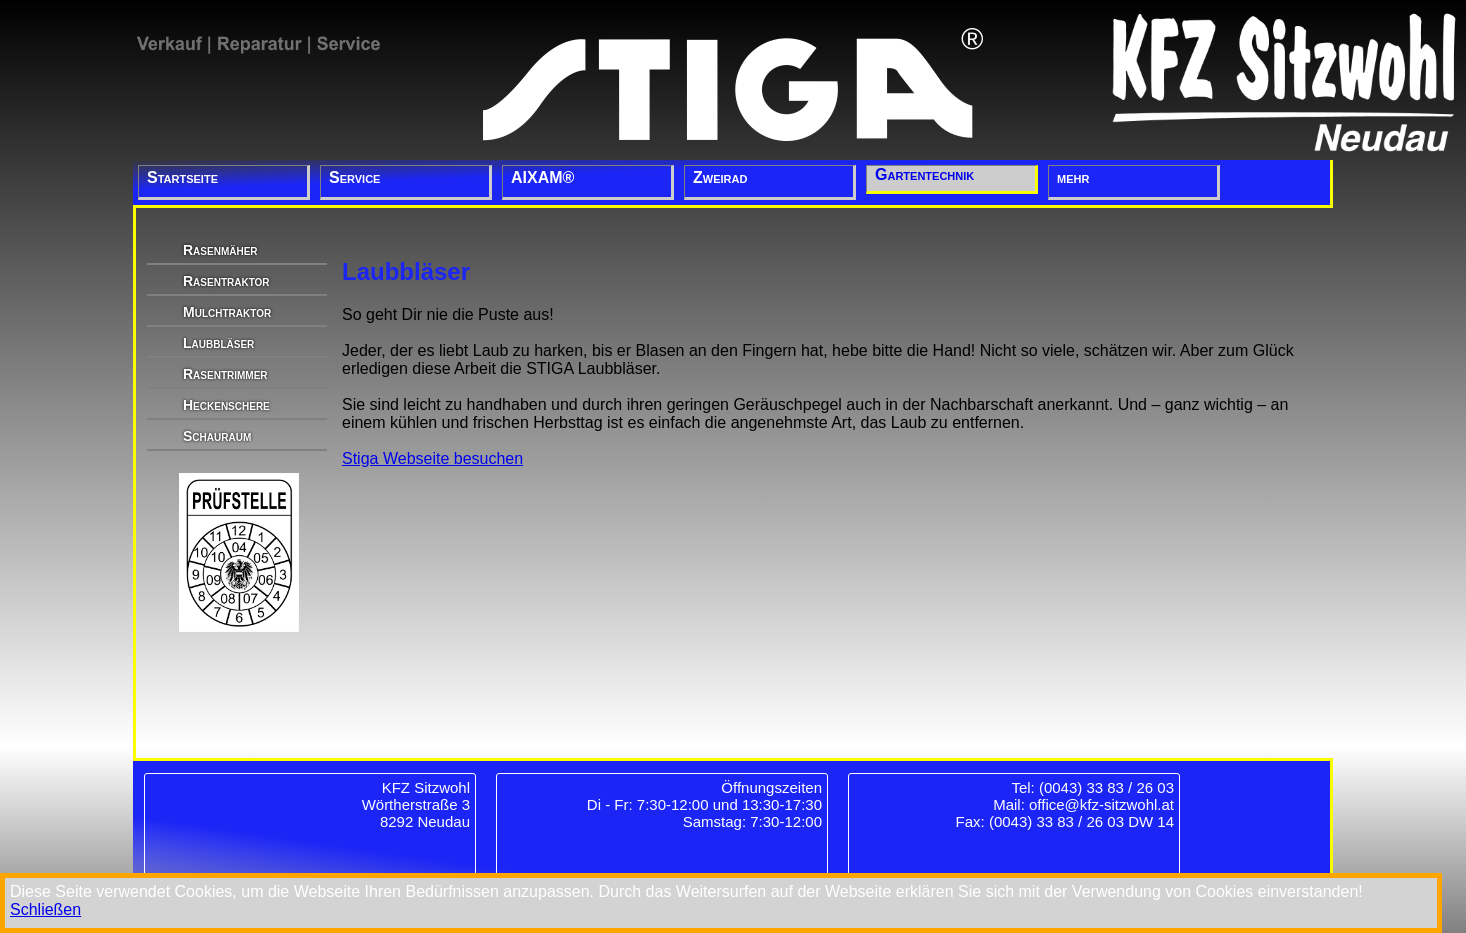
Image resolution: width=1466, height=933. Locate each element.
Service (354, 177)
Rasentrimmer (225, 374)
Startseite (182, 177)
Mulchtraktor (227, 312)
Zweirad (720, 177)
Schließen (45, 909)
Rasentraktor (226, 281)
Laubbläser (218, 343)
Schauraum (217, 436)
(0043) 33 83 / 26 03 (1106, 787)
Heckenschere (226, 405)
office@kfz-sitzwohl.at (1101, 804)
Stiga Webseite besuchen (432, 458)
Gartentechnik (924, 174)
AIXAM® (542, 177)
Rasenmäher (220, 250)
